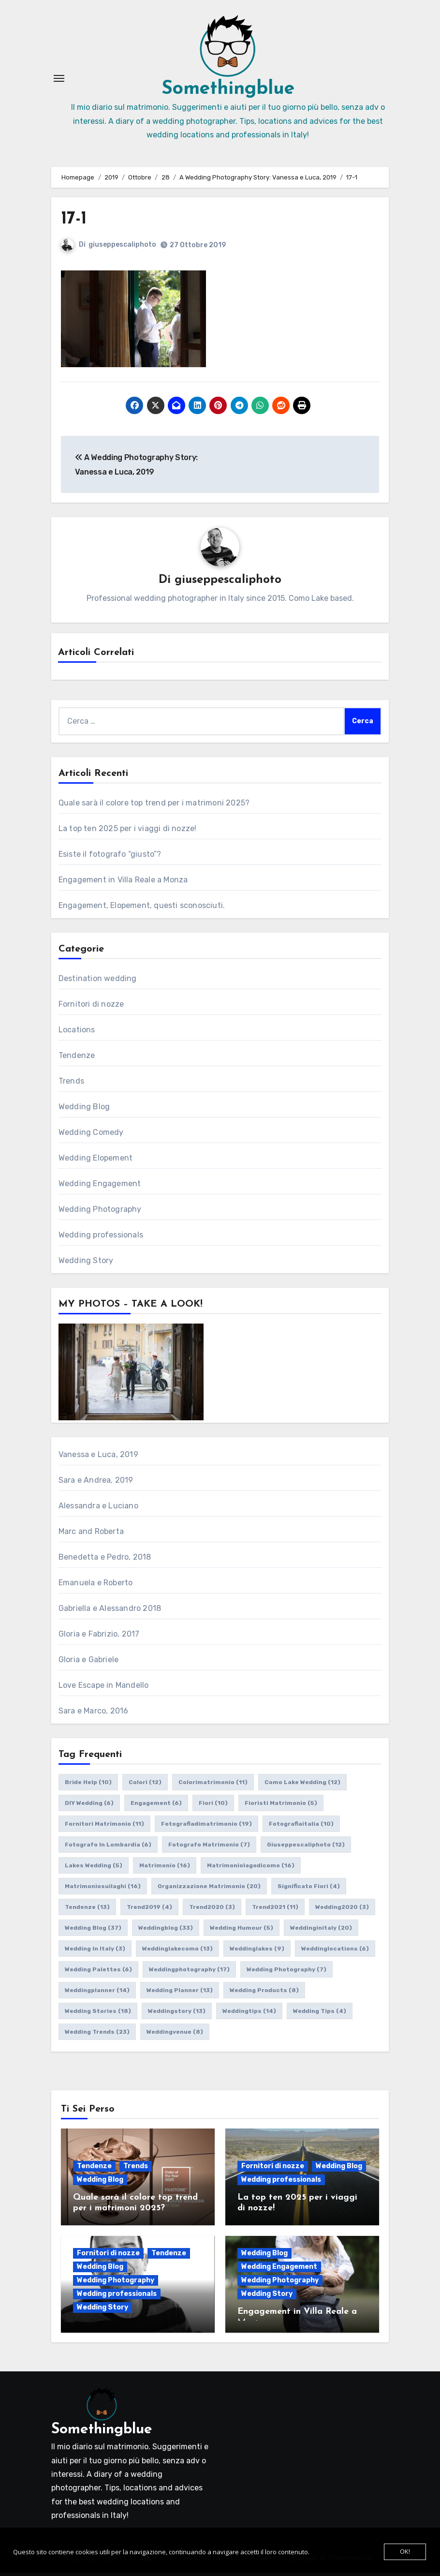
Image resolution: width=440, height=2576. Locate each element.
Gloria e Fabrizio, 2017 (99, 1637)
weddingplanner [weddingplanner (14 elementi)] (97, 1994)
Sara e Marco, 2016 (94, 1714)
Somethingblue (228, 90)
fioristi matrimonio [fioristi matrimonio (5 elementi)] (281, 1806)
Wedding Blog (84, 1110)
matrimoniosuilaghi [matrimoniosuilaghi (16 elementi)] (103, 1890)
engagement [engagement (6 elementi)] (156, 1806)
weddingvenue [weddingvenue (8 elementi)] (175, 2035)
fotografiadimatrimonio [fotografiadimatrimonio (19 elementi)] (206, 1827)
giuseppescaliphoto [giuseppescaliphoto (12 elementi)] (306, 1848)
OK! (405, 2551)
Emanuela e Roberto (96, 1586)
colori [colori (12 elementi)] (145, 1786)
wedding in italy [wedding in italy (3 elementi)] (95, 1952)
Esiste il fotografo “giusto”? (110, 858)
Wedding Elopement (95, 1161)
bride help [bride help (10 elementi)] (88, 1786)
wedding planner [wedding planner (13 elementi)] (180, 1994)
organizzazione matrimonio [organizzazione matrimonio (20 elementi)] (209, 1890)
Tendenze (77, 1059)
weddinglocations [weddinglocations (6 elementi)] (335, 1952)
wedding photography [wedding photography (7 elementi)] (286, 1973)
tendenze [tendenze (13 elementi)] (87, 1910)
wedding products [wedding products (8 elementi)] (264, 1994)
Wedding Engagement (100, 1187)
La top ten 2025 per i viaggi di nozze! (128, 832)
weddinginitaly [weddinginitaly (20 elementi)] (321, 1931)
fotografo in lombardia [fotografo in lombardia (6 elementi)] (108, 1848)
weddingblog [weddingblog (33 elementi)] (165, 1931)
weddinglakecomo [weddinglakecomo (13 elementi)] (177, 1952)
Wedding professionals (101, 1238)
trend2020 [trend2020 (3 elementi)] (212, 1910)
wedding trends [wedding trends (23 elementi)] (97, 2035)
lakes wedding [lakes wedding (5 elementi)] (93, 1869)
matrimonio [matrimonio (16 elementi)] (164, 1869)
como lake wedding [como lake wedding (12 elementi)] (302, 1786)
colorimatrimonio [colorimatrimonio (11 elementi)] (213, 1786)
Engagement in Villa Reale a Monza (123, 883)
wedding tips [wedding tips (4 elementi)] (319, 2014)
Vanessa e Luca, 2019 (98, 1458)
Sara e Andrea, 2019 (96, 1484)
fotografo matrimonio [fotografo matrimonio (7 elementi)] (209, 1848)
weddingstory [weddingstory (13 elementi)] (176, 2014)
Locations (77, 1033)
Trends (71, 1084)
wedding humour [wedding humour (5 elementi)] (241, 1931)
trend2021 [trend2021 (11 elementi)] (275, 1910)
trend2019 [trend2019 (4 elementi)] (149, 1910)
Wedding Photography (100, 1213)
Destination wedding (98, 982)
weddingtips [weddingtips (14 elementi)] (249, 2014)
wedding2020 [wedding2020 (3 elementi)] (342, 1910)
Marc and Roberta (91, 1535)
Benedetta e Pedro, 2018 (105, 1560)
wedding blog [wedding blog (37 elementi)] (93, 1931)
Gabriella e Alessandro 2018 (110, 1612)
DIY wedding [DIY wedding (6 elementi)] (89, 1806)
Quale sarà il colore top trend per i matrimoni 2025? (154, 806)
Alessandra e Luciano (98, 1509)
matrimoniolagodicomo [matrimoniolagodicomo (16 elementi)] (250, 1869)
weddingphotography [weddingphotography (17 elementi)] (189, 1973)
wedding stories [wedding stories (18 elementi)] (98, 2014)
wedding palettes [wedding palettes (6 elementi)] (98, 1973)
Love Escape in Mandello (104, 1689)
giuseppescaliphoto (122, 248)
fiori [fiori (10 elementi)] (213, 1806)
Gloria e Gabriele (88, 1663)
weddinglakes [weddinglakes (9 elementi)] (257, 1952)
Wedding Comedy (91, 1136)
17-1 (74, 222)
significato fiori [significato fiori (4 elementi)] (309, 1890)
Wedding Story (86, 1264)
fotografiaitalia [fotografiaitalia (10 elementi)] (301, 1827)
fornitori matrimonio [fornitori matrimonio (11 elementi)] (104, 1827)
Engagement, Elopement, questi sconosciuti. (142, 909)
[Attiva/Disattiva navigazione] (59, 80)
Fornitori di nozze (91, 1008)
